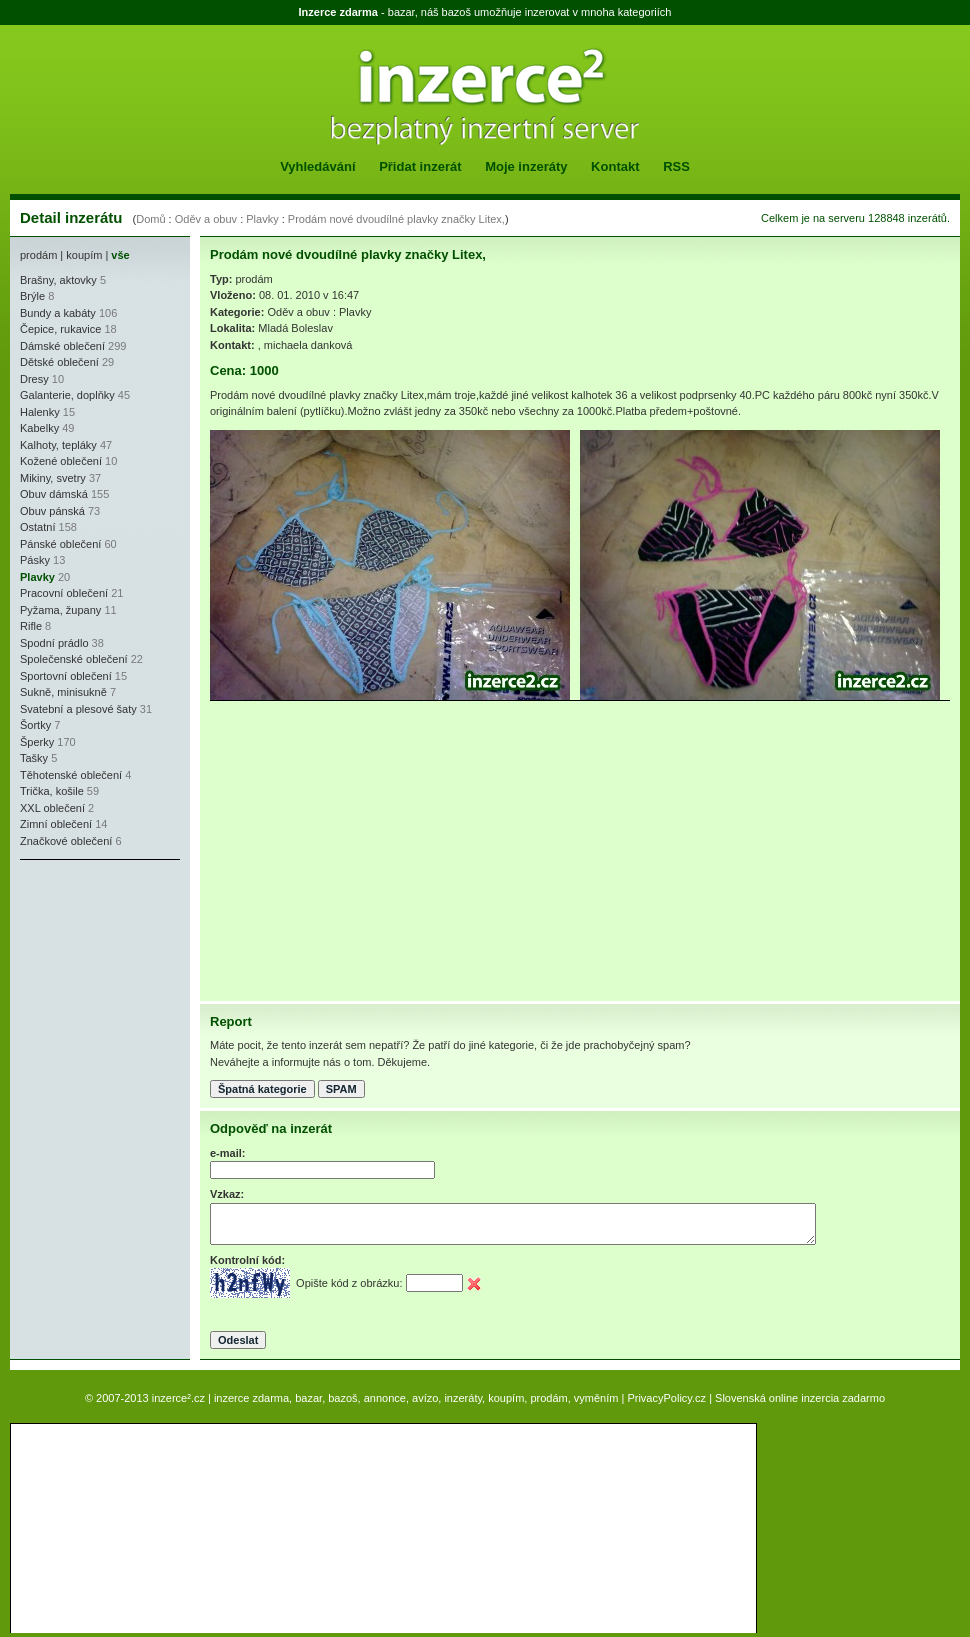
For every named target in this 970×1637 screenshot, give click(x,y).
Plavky (262, 219)
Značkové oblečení (66, 841)
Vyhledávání (317, 166)
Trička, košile (52, 791)
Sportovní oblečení (66, 676)
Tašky (34, 758)
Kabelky (39, 428)
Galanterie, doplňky (67, 395)
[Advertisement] (80, 990)
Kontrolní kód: (247, 1260)
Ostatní (37, 527)
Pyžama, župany (60, 610)
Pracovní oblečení (64, 593)
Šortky (35, 725)
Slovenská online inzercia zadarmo (800, 1398)
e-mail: (227, 1153)
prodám (38, 255)
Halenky (40, 412)
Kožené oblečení (61, 461)
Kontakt (615, 166)
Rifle (31, 626)
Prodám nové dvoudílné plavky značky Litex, (396, 219)
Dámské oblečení (62, 346)
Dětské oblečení (59, 362)
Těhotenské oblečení (71, 775)
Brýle (32, 296)
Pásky (35, 560)
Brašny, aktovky (58, 280)
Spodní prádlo (54, 643)
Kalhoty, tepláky (58, 445)
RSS (676, 166)
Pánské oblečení (60, 544)
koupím (84, 255)
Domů (150, 219)
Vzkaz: (227, 1194)
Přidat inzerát (420, 166)
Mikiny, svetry (53, 478)
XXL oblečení (52, 808)
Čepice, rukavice (60, 329)
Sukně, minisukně (63, 692)
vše (120, 255)
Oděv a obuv (206, 219)
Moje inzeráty (526, 166)
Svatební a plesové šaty (78, 709)
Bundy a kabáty (58, 313)
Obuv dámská (54, 494)
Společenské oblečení (74, 659)
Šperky (37, 742)
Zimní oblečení (56, 824)
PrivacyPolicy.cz (666, 1398)
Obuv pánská (52, 511)
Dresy (34, 379)
